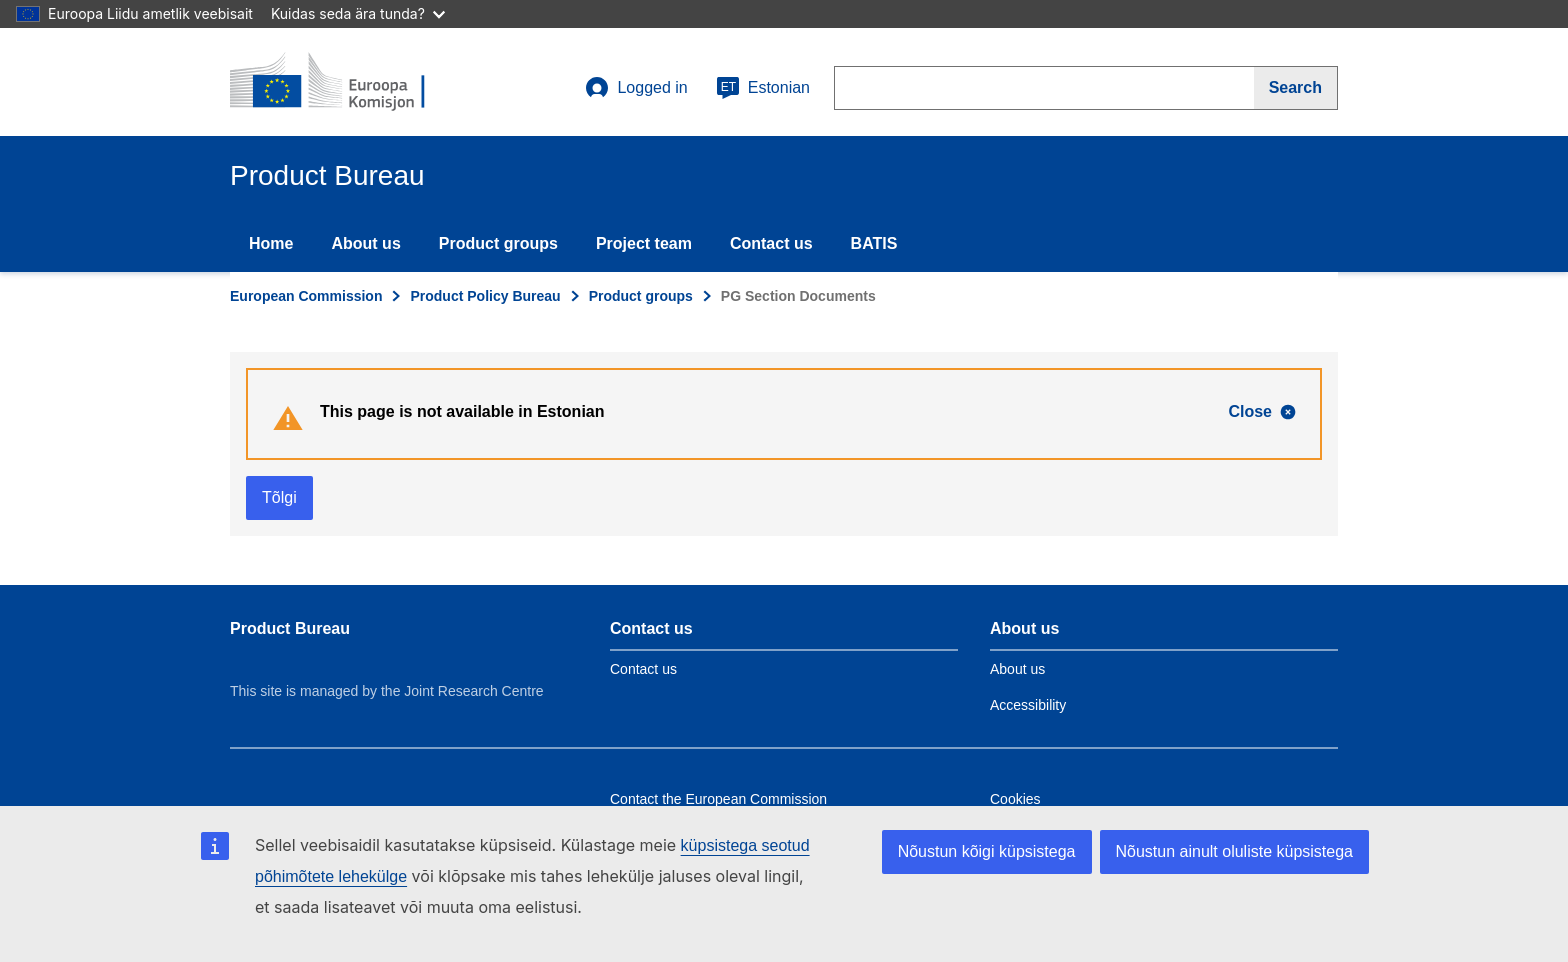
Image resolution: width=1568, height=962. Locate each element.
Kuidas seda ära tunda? (358, 13)
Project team (644, 243)
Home (271, 243)
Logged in (636, 88)
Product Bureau (290, 628)
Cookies (1015, 799)
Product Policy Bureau (485, 296)
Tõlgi (279, 497)
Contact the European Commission (718, 799)
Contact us (771, 243)
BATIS (874, 243)
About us (365, 243)
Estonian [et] (763, 88)
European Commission (306, 296)
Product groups (498, 243)
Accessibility (1028, 705)
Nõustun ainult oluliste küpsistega (1234, 851)
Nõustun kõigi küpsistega (987, 851)
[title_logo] (351, 82)
